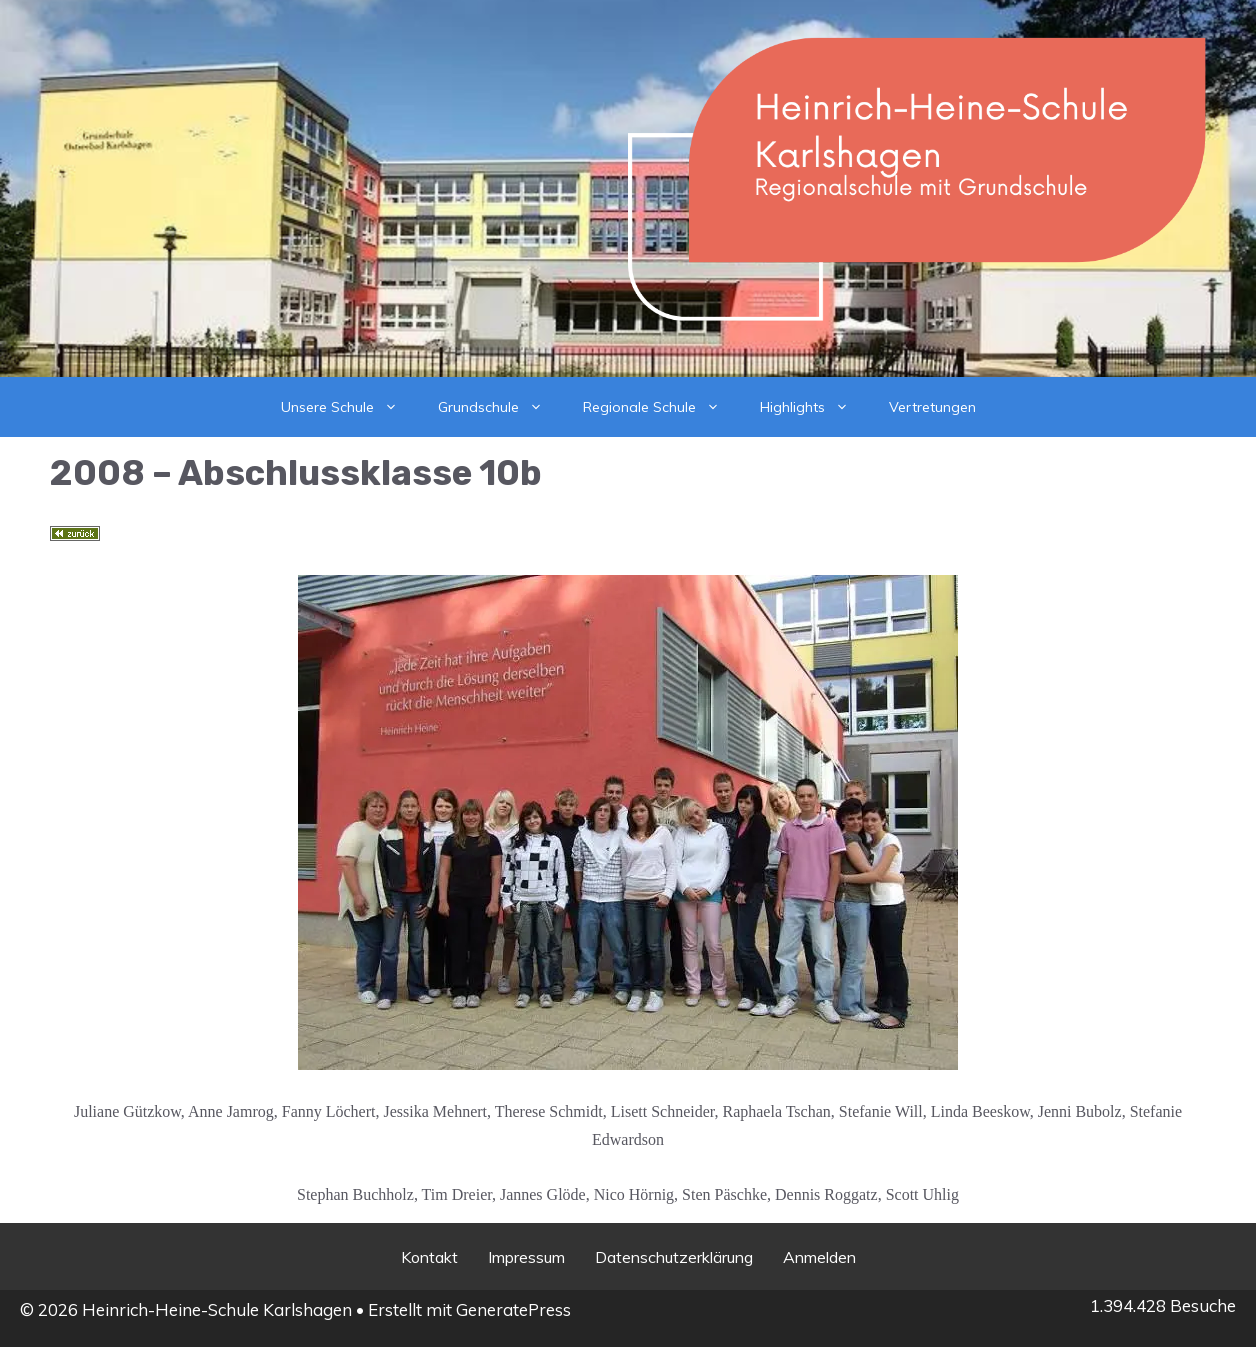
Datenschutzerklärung (674, 1257)
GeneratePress (513, 1309)
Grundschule (500, 407)
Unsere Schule (349, 407)
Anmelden (819, 1257)
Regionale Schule (661, 407)
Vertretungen (932, 407)
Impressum (526, 1257)
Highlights (814, 407)
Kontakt (429, 1257)
